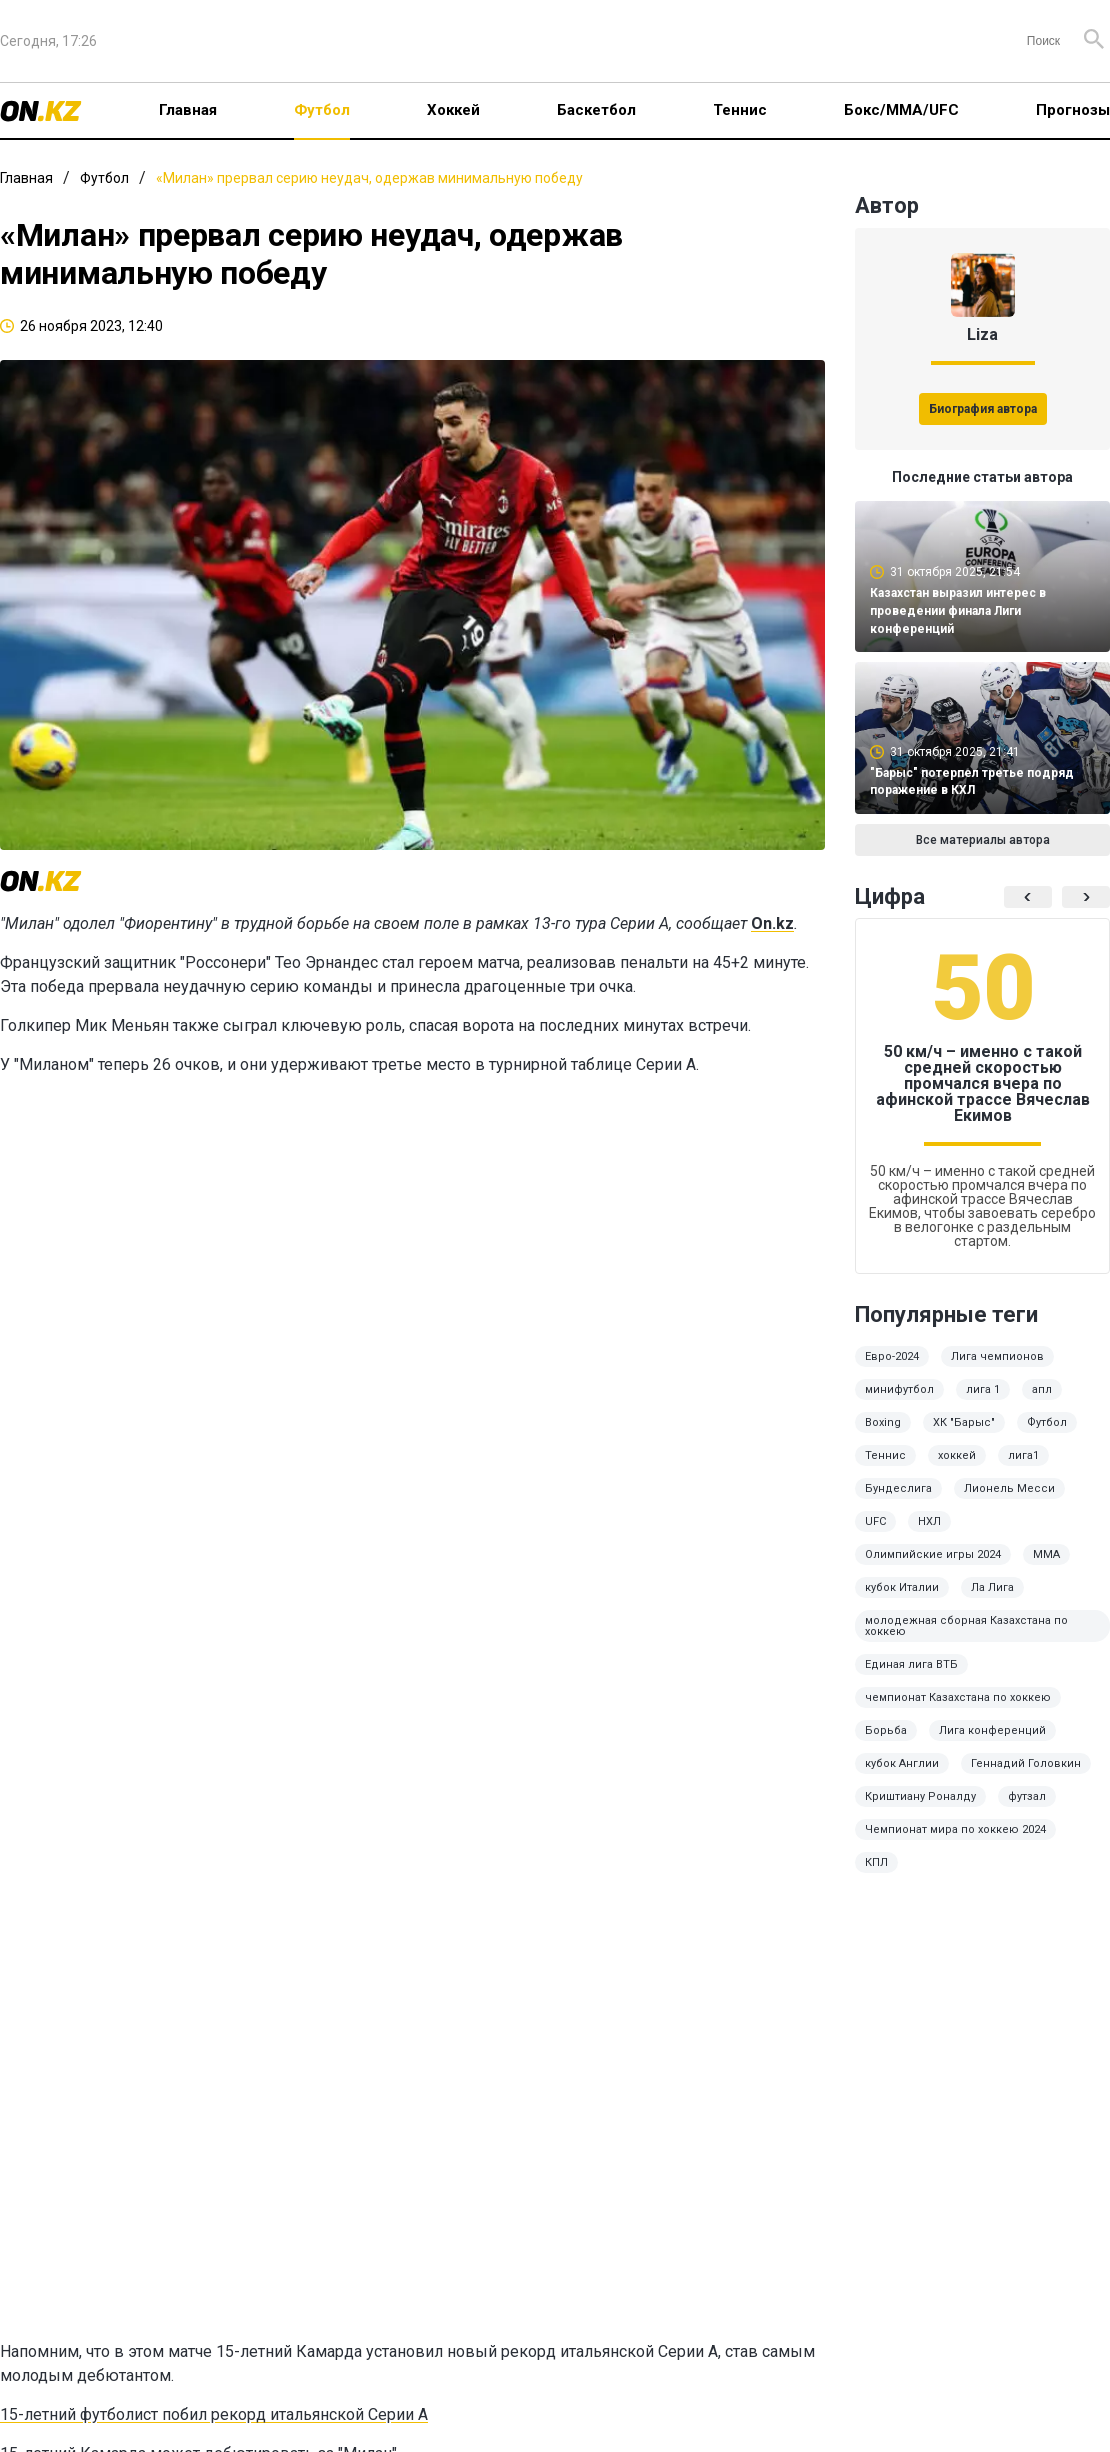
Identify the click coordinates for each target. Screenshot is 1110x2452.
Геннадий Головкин (1026, 1763)
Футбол (322, 110)
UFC (875, 1521)
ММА (1046, 1554)
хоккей (957, 1455)
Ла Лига (992, 1587)
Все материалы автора (983, 840)
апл (1042, 1389)
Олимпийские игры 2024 (933, 1554)
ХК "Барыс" (964, 1422)
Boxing (883, 1422)
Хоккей (453, 110)
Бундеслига (898, 1488)
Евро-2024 (892, 1356)
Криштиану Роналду (920, 1796)
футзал (1027, 1796)
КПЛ (876, 1862)
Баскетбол (596, 110)
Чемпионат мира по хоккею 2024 (955, 1829)
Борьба (886, 1730)
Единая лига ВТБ (911, 1664)
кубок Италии (902, 1587)
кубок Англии (902, 1763)
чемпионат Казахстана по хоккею (958, 1697)
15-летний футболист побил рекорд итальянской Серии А (214, 2414)
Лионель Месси (1009, 1488)
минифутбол (899, 1389)
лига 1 (983, 1389)
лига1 (1023, 1455)
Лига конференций (992, 1730)
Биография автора (983, 409)
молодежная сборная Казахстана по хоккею (966, 1626)
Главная (188, 110)
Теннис (740, 110)
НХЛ (929, 1521)
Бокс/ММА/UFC (901, 110)
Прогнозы (1073, 110)
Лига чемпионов (997, 1356)
